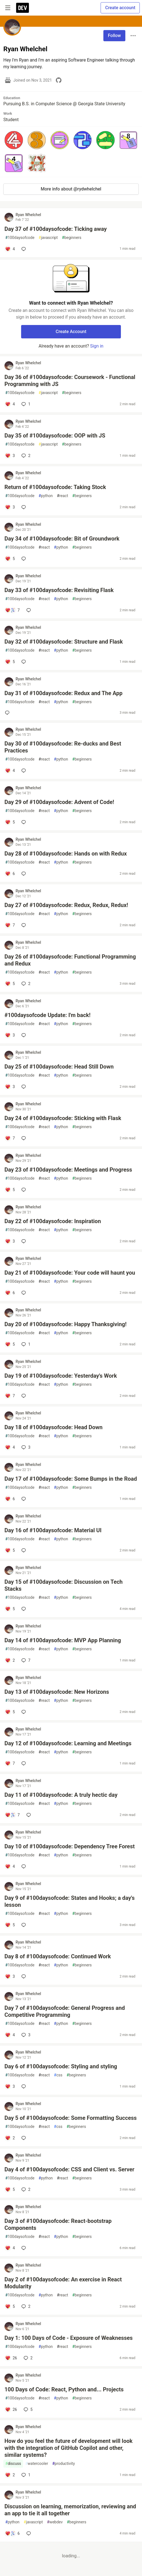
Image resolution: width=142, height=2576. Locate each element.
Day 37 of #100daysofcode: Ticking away (55, 229)
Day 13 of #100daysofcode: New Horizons (56, 1691)
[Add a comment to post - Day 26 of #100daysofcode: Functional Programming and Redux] (10, 984)
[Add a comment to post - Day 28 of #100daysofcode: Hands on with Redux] (10, 874)
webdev (55, 2522)
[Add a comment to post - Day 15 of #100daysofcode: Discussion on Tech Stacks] (10, 1609)
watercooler (36, 2464)
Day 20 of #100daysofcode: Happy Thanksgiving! (65, 1324)
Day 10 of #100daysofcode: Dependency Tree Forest (69, 1846)
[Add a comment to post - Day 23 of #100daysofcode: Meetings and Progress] (10, 1190)
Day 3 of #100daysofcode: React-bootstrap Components (57, 2224)
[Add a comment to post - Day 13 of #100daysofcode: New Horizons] (10, 1712)
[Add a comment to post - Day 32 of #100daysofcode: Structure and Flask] (10, 662)
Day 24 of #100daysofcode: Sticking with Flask (62, 1118)
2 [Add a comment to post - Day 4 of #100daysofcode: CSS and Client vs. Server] (25, 2189)
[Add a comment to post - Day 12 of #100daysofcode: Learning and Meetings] (10, 1763)
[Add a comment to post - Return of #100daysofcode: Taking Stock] (10, 507)
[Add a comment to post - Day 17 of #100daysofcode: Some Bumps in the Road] (10, 1499)
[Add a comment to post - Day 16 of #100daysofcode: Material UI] (10, 1550)
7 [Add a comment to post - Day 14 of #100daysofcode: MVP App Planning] (25, 1660)
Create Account (71, 331)
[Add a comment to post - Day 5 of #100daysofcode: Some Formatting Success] (10, 2138)
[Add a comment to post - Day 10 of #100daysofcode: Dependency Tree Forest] (10, 1866)
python (46, 496)
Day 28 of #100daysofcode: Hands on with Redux (65, 853)
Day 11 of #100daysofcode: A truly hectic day (61, 1795)
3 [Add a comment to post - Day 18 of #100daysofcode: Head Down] (25, 1447)
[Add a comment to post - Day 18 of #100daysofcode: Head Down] (10, 1447)
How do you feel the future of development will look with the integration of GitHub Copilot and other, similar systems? (68, 2448)
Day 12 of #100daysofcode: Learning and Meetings (67, 1743)
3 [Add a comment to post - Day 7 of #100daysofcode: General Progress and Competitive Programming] (25, 2035)
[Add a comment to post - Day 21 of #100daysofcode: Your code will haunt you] (10, 1293)
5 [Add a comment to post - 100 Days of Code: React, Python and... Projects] (28, 2409)
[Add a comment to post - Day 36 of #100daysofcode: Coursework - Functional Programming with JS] (10, 404)
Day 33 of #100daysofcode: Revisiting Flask (59, 590)
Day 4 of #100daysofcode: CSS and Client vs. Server (69, 2169)
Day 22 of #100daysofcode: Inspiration (52, 1221)
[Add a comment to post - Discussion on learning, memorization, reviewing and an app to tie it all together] (12, 2533)
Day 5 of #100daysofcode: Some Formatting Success (70, 2118)
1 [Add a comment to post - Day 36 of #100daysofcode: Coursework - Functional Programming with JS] (25, 404)
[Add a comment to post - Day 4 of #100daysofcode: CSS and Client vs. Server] (10, 2189)
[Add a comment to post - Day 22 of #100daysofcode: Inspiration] (10, 1241)
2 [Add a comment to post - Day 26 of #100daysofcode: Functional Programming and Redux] (25, 983)
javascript (48, 238)
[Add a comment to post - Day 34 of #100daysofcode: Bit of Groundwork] (10, 559)
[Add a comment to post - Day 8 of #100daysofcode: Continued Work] (10, 1976)
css (58, 2075)
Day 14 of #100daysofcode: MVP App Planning (62, 1640)
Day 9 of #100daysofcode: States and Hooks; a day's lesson (69, 1901)
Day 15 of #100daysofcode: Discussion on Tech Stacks (63, 1585)
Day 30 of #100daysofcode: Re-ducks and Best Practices (62, 747)
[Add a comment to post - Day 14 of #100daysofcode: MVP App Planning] (10, 1660)
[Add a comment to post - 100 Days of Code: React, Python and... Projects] (11, 2409)
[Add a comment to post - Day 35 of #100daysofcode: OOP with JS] (10, 456)
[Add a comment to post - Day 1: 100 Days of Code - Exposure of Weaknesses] (11, 2358)
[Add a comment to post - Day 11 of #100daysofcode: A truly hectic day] (12, 1815)
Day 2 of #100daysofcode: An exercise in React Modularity (63, 2283)
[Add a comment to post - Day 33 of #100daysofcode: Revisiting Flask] (12, 610)
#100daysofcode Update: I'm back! (47, 1015)
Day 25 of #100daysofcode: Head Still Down (59, 1066)
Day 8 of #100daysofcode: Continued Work (57, 1956)
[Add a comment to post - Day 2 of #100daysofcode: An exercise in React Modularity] (10, 2306)
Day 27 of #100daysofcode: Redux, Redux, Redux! (66, 905)
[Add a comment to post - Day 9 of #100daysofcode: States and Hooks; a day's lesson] (10, 1925)
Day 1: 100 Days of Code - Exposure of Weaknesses (68, 2338)
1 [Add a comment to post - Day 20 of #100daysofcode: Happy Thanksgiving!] (25, 1344)
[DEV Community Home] (22, 7)
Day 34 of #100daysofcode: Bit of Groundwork (61, 538)
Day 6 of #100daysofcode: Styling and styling (60, 2066)
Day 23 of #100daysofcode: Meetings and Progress (68, 1169)
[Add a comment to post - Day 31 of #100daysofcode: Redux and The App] (8, 712)
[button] (13, 140)
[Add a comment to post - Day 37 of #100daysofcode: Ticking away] (10, 249)
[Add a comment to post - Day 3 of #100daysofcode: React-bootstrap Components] (10, 2248)
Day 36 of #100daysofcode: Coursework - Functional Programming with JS (69, 380)
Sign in (96, 346)
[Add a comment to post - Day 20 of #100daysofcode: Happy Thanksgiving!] (10, 1344)
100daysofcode (19, 238)
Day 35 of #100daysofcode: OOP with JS (54, 435)
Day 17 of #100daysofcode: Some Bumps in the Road (70, 1478)
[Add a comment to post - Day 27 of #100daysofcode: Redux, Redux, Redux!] (10, 925)
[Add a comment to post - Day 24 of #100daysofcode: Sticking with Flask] (10, 1138)
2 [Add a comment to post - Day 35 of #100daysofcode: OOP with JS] (25, 455)
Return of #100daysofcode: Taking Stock (55, 487)
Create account (120, 7)
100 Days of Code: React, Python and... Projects (64, 2389)
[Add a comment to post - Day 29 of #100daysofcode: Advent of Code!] (10, 822)
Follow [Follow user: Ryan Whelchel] (114, 35)
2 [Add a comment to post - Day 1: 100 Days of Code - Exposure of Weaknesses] (28, 2358)
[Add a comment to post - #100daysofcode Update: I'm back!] (10, 1035)
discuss (13, 2464)
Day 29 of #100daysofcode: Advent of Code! (59, 802)
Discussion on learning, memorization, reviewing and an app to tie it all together (70, 2510)
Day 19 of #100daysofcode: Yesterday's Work (60, 1375)
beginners (71, 238)
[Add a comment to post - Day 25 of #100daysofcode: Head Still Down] (10, 1087)
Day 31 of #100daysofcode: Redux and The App (63, 693)
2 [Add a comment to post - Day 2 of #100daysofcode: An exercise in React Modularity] (25, 2306)
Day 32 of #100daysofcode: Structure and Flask (63, 641)
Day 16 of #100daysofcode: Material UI (52, 1530)
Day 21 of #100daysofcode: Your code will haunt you (69, 1272)
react (62, 496)
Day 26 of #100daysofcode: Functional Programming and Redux (70, 960)
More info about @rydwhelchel (71, 189)
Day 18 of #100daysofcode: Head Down (53, 1427)
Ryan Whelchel (28, 214)
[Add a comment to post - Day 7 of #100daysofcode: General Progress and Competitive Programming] (10, 2035)
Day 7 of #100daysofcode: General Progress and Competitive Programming (64, 2011)
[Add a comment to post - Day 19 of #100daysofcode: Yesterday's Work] (10, 1396)
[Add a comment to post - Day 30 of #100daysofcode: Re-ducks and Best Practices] (10, 771)
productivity (63, 2464)
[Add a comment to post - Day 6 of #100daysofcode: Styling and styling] (10, 2086)
